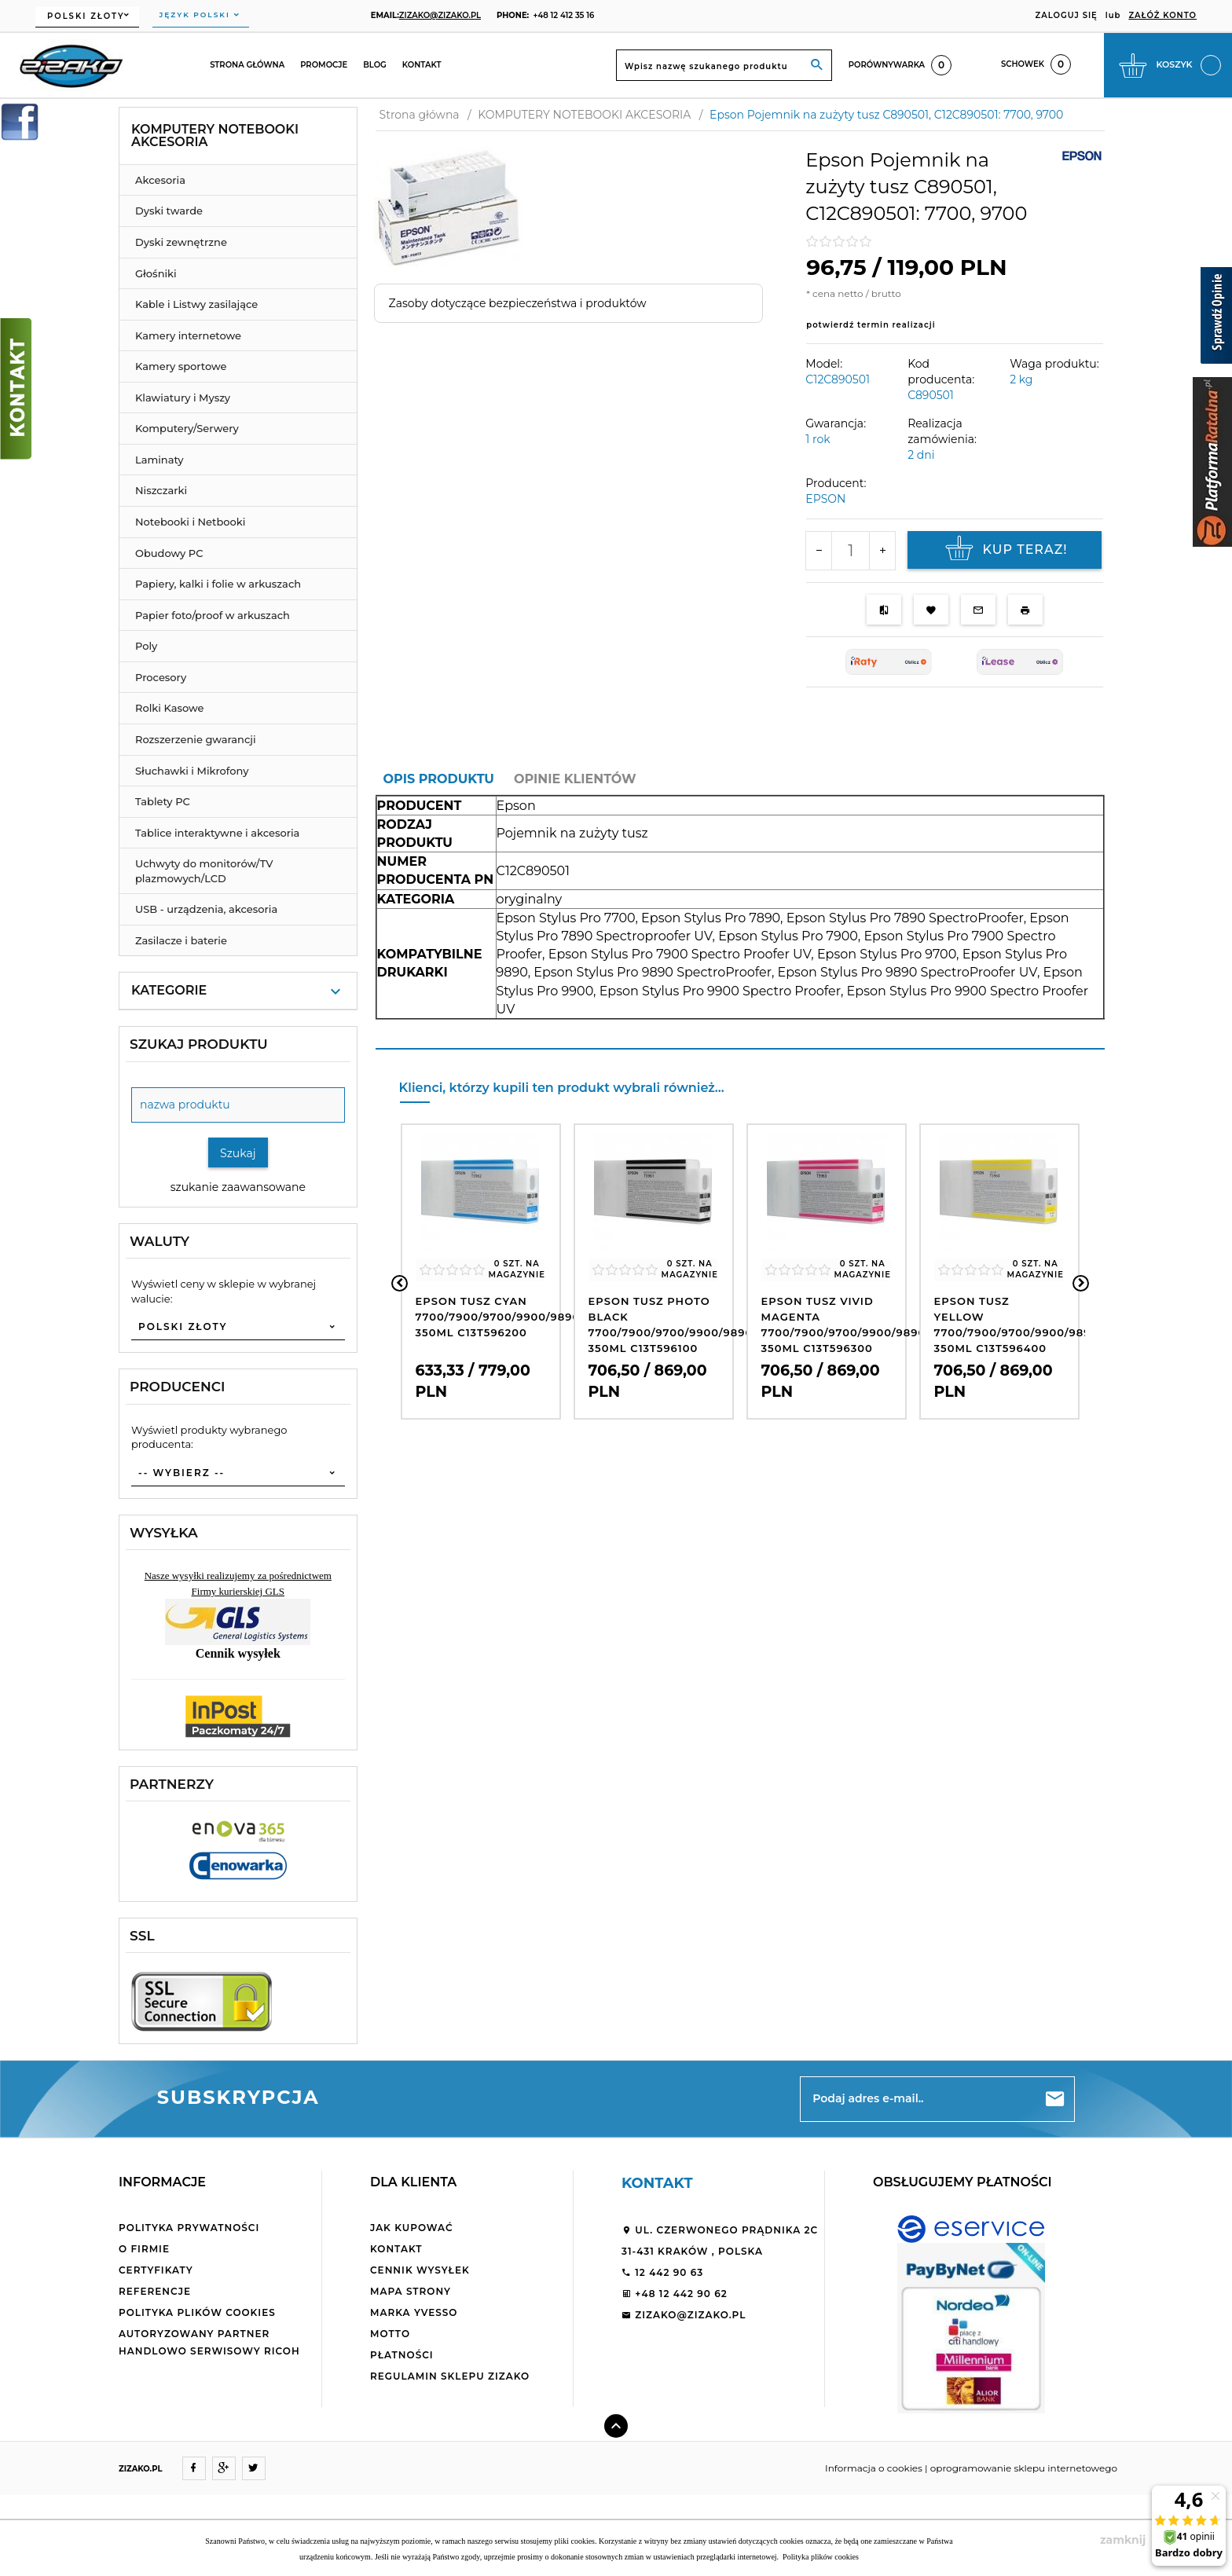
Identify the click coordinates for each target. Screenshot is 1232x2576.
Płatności (402, 2355)
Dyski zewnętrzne (181, 242)
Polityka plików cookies (197, 2312)
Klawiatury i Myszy (182, 397)
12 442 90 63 (662, 2272)
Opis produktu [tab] (438, 778)
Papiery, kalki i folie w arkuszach (218, 583)
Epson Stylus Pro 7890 (710, 918)
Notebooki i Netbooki (190, 521)
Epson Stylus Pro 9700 (886, 954)
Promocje (323, 65)
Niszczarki (161, 490)
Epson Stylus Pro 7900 (788, 936)
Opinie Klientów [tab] (575, 778)
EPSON (825, 499)
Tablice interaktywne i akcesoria (217, 832)
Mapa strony (410, 2291)
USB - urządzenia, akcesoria (206, 909)
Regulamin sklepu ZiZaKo (450, 2376)
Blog (375, 65)
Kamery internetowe (188, 335)
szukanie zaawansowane (238, 1187)
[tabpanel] (740, 922)
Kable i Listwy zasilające (196, 304)
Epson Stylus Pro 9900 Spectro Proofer (720, 991)
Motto (390, 2334)
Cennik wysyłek (420, 2270)
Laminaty (159, 459)
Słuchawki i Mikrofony (192, 770)
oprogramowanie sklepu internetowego (1023, 2468)
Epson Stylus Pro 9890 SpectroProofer (653, 972)
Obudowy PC (169, 553)
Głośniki (156, 273)
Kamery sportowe (181, 366)
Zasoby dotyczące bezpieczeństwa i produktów (518, 303)
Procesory (160, 677)
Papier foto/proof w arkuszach (212, 615)
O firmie (144, 2249)
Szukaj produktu (199, 1044)
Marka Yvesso (413, 2312)
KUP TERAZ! (1004, 550)
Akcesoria (160, 180)
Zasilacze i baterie (181, 940)
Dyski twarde (169, 210)
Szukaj (238, 1153)
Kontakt (422, 65)
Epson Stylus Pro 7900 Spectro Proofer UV (680, 954)
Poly (146, 645)
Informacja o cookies (873, 2468)
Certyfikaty (156, 2270)
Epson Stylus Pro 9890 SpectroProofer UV (907, 972)
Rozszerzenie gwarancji (195, 739)
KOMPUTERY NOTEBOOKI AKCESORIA (215, 135)
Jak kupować (411, 2227)
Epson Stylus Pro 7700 (566, 918)
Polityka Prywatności (189, 2227)
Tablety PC (162, 801)
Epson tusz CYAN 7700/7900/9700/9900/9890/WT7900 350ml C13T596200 (525, 1317)
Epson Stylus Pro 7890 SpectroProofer (905, 918)
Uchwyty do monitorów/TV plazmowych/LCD (204, 871)
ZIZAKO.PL (141, 2469)
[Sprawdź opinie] (1216, 318)
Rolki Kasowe (169, 708)
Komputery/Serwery (187, 428)
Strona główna (247, 65)
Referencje (155, 2291)
